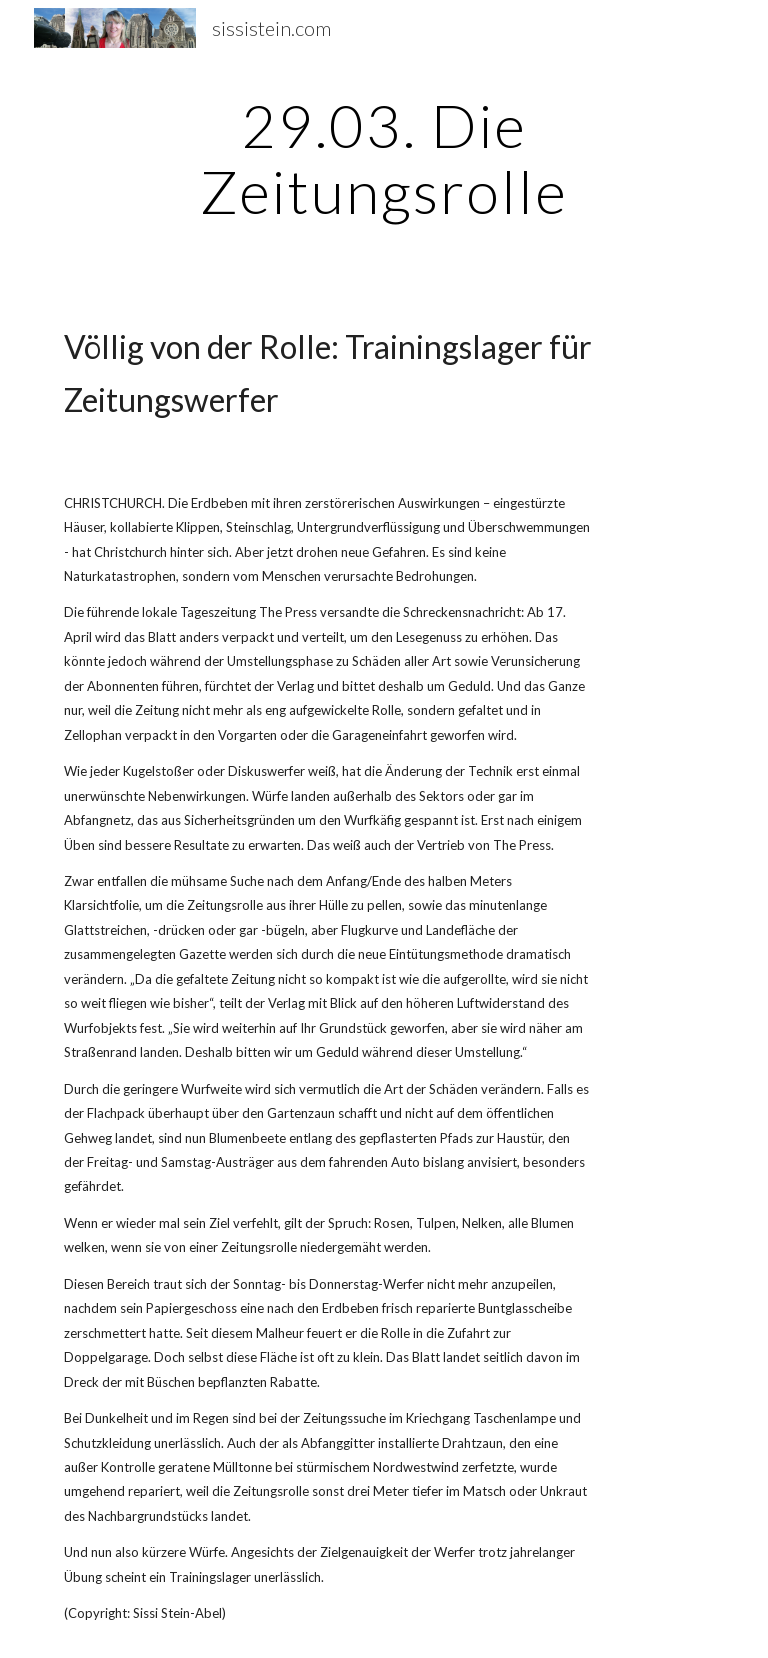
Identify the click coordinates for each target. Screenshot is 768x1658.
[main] (383, 158)
